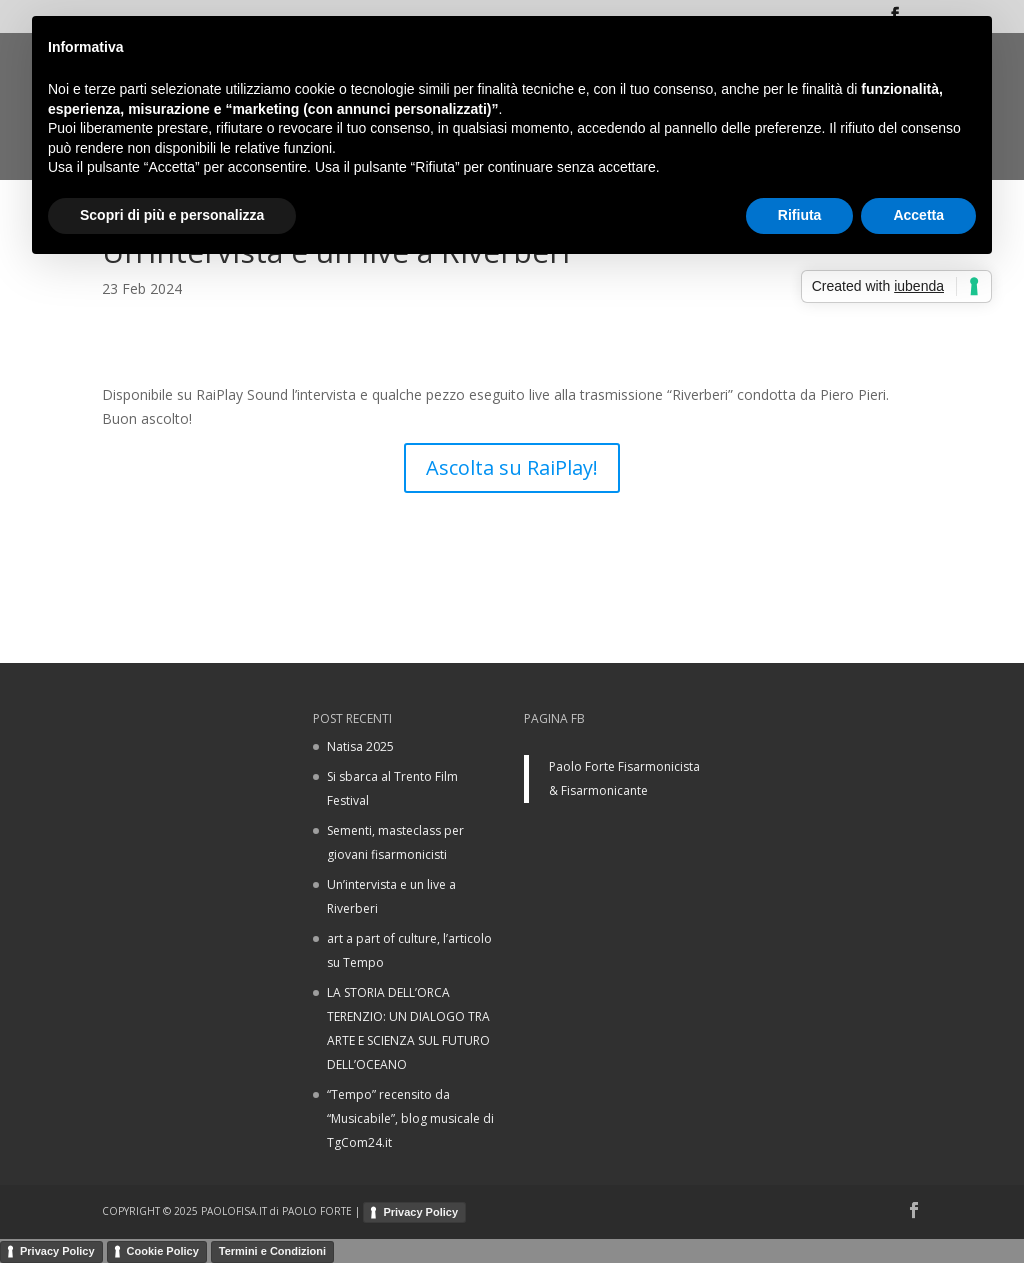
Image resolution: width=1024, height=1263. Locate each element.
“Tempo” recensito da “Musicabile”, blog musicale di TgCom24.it (410, 1118)
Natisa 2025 (360, 746)
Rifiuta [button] (800, 215)
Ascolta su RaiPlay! (512, 467)
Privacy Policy (420, 1212)
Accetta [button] (918, 215)
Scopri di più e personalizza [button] (172, 215)
